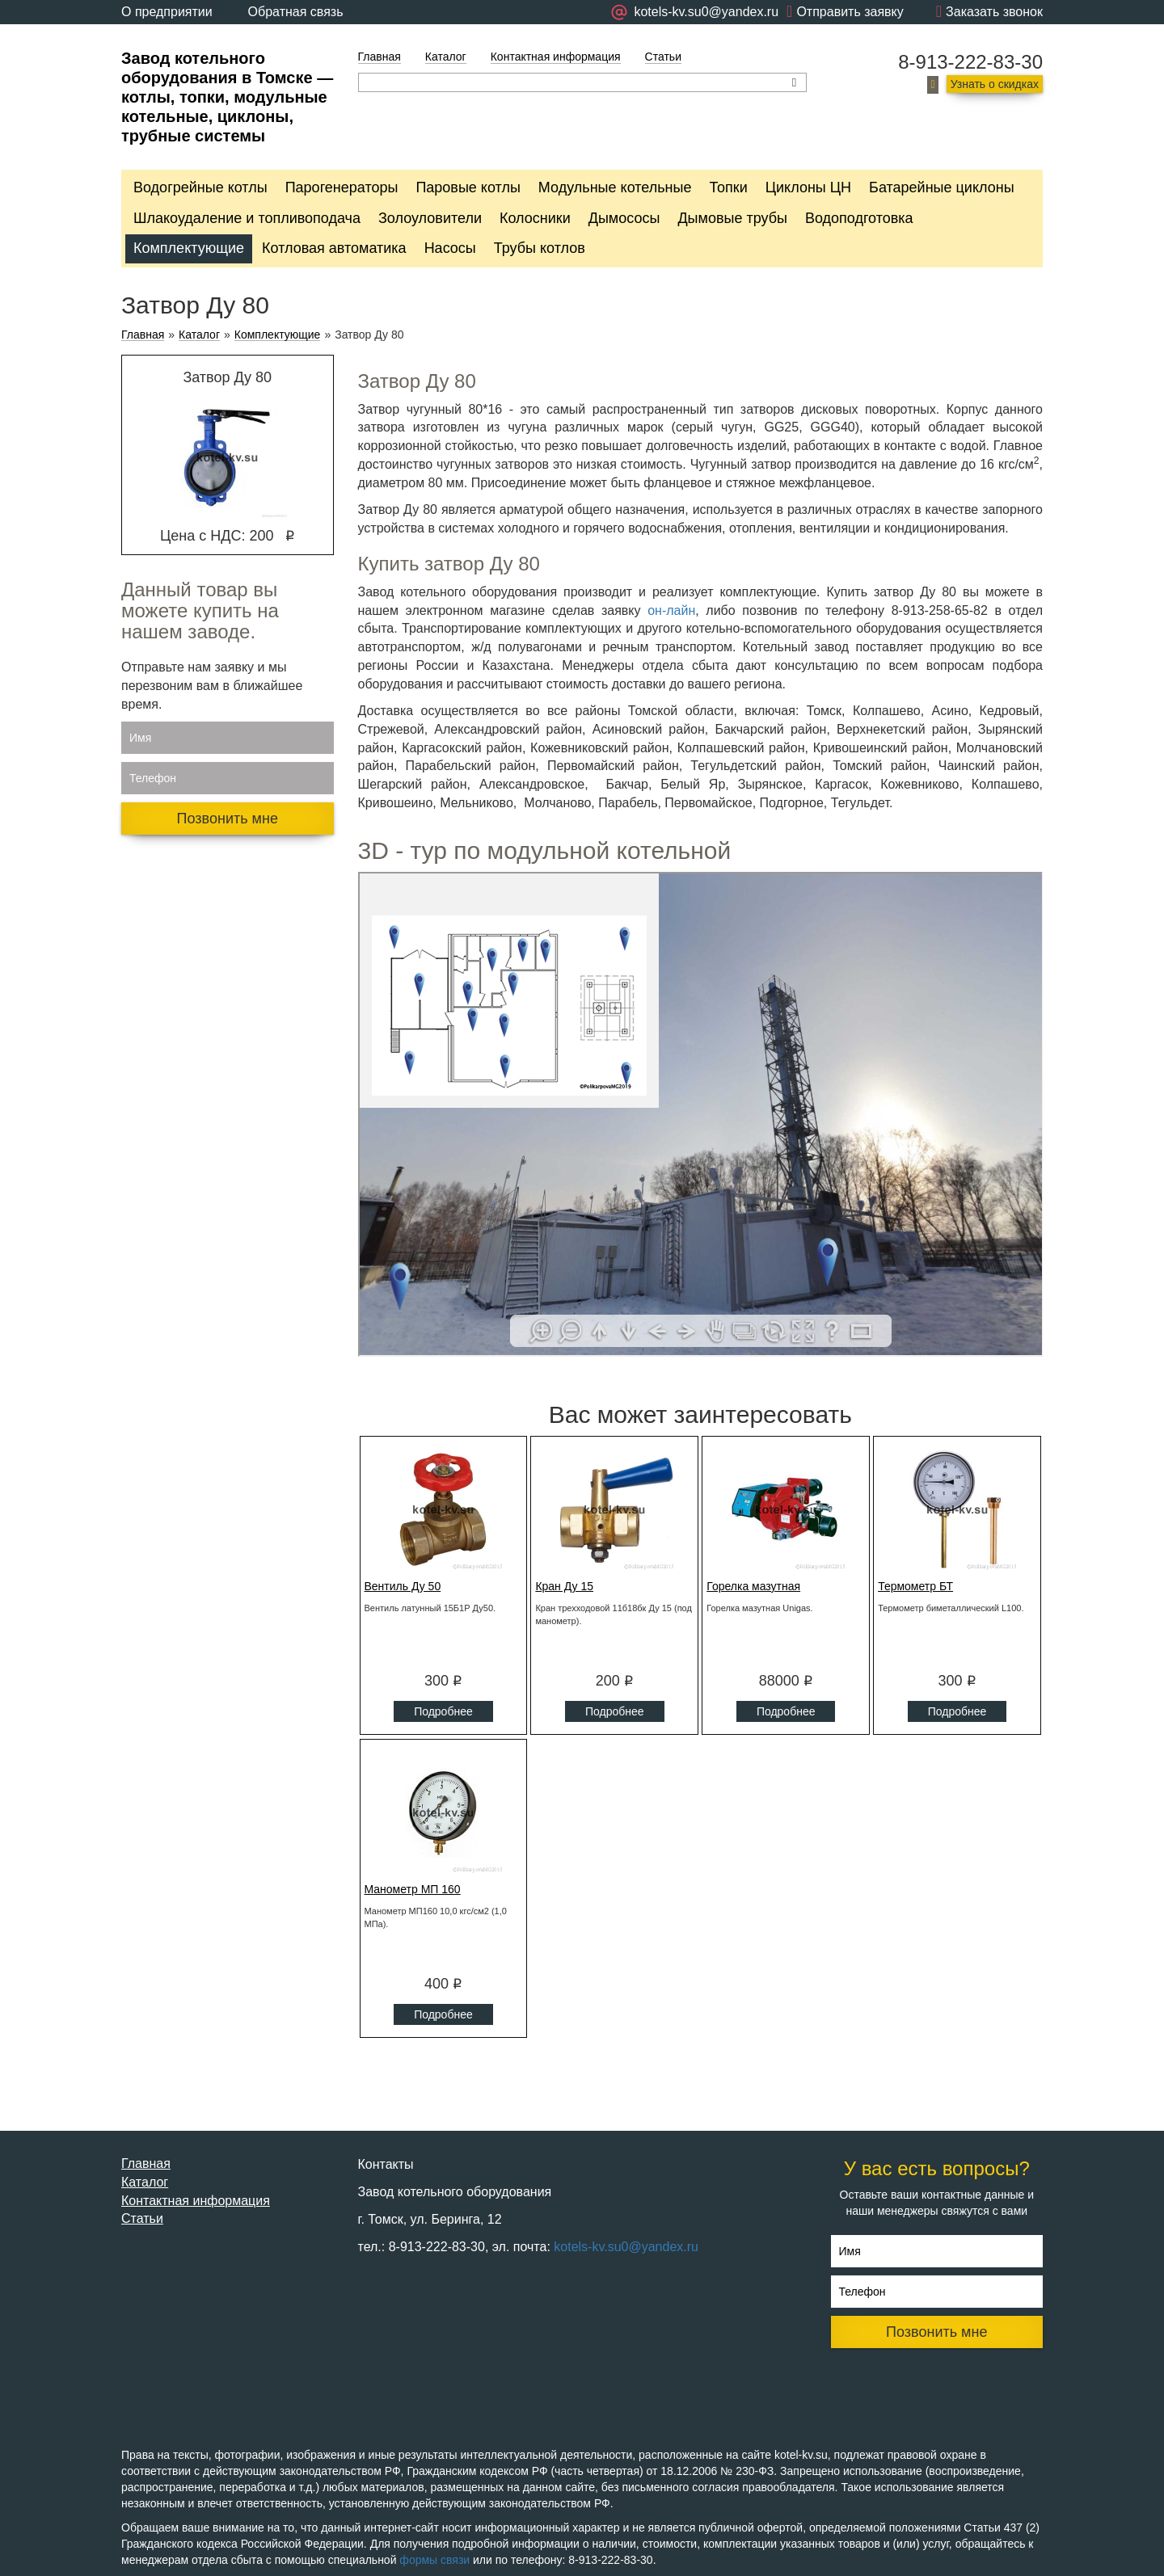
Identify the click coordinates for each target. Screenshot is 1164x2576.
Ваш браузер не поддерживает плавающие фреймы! (701, 1114)
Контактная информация (556, 56)
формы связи (434, 2559)
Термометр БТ (915, 1586)
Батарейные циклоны (941, 187)
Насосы (450, 248)
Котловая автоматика (334, 248)
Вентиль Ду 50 (403, 1586)
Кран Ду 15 (564, 1586)
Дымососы (624, 218)
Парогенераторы (342, 187)
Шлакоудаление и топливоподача (247, 218)
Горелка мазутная (753, 1586)
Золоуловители (430, 218)
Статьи (663, 56)
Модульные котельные (615, 187)
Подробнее (443, 1711)
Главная (379, 56)
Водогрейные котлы (200, 187)
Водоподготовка (859, 218)
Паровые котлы (467, 187)
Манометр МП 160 (413, 1889)
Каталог (445, 56)
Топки (728, 187)
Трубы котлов (539, 248)
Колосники (535, 218)
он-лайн (671, 610)
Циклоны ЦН (808, 187)
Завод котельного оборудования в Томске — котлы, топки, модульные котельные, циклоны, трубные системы (227, 97)
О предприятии (167, 12)
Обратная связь (296, 12)
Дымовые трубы (732, 218)
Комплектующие (188, 248)
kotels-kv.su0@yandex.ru (626, 2247)
